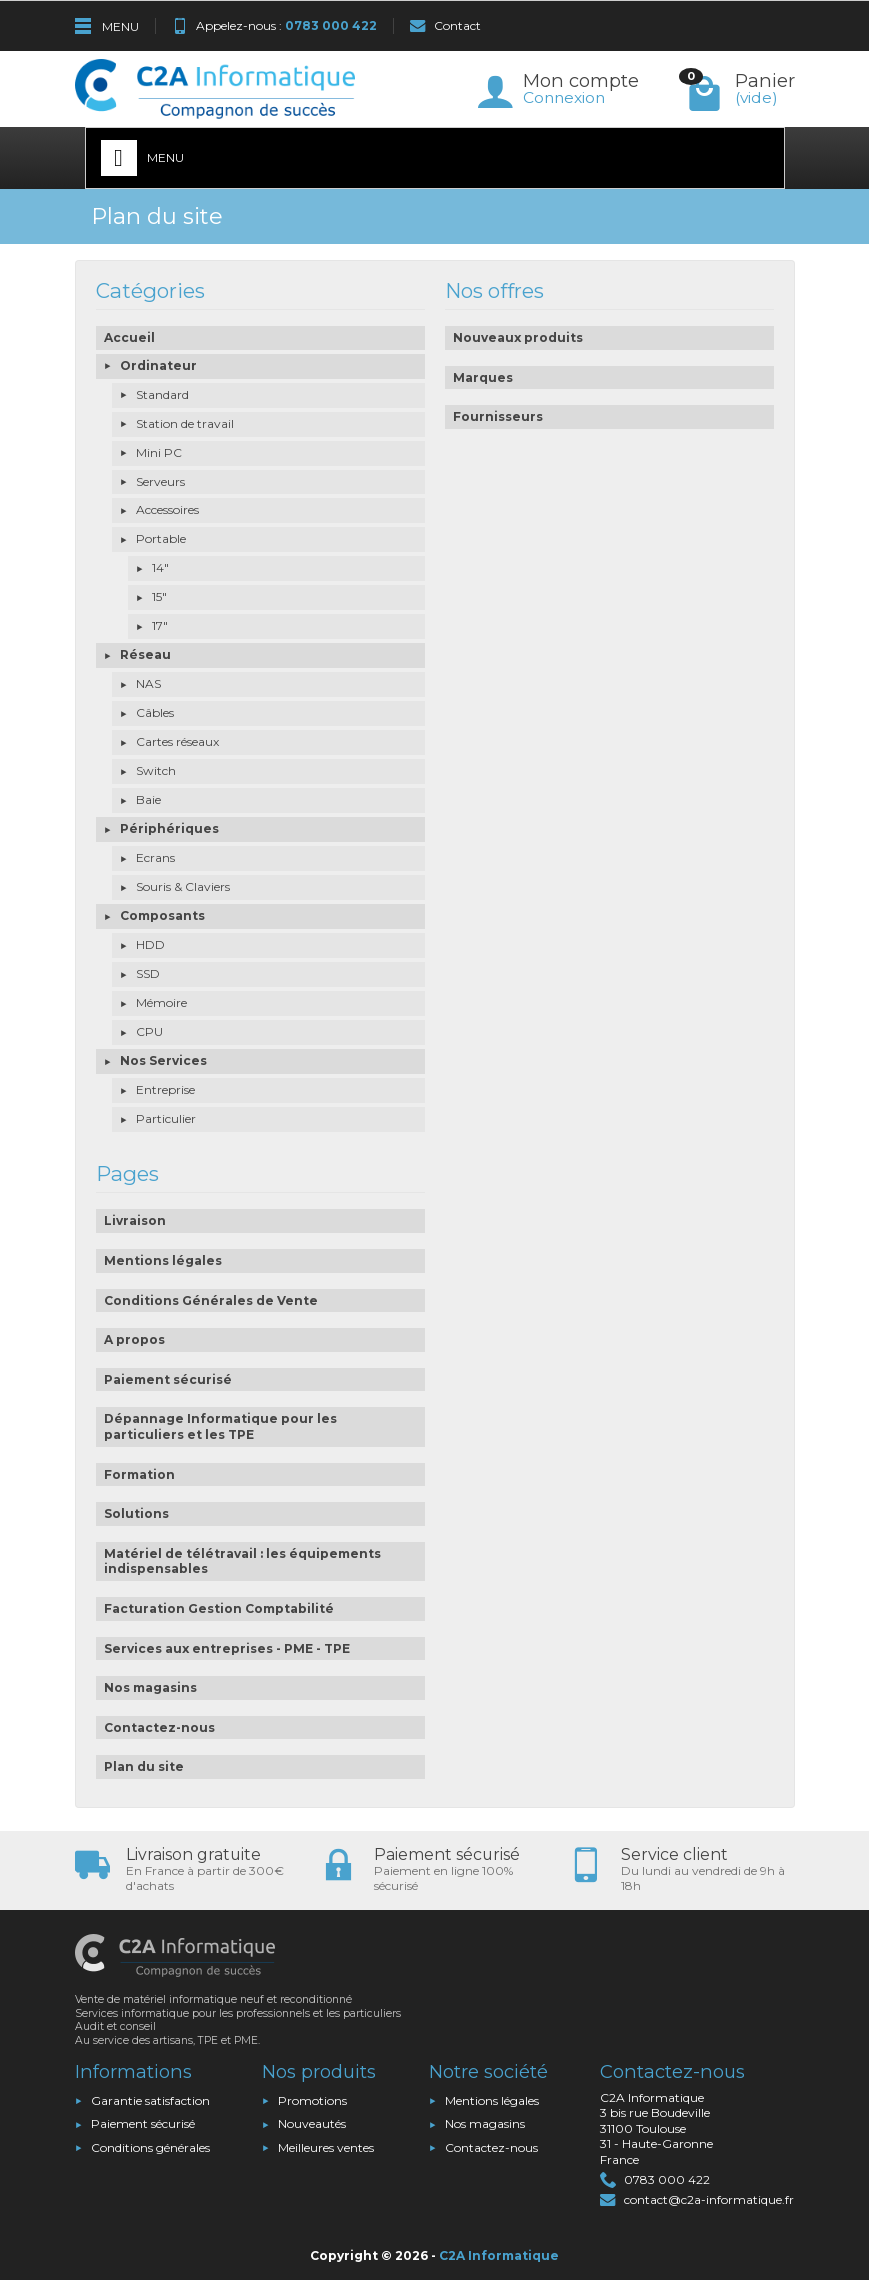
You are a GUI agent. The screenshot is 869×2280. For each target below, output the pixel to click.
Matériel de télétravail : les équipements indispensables (242, 1561)
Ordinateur (158, 365)
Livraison (135, 1220)
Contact (445, 25)
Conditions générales (150, 2147)
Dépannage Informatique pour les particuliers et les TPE (220, 1426)
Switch (156, 770)
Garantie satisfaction (150, 2100)
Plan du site (144, 1766)
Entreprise (165, 1089)
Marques (483, 377)
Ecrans (155, 857)
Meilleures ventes (326, 2147)
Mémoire (161, 1002)
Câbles (155, 712)
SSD (148, 973)
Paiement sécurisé (168, 1379)
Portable (161, 538)
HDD (150, 944)
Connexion (564, 97)
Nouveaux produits (518, 337)
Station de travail (185, 423)
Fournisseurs (498, 416)
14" (160, 567)
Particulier (166, 1118)
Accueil (129, 337)
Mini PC (159, 452)
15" (159, 596)
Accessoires (167, 509)
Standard (162, 394)
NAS (148, 683)
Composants (162, 915)
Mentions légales (163, 1260)
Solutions (136, 1513)
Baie (148, 799)
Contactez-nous (159, 1727)
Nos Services (163, 1060)
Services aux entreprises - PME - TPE (227, 1648)
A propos (134, 1339)
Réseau (145, 654)
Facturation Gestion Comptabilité (219, 1608)
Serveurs (160, 481)
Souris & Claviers (183, 886)
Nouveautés (312, 2123)
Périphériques (169, 828)
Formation (139, 1474)
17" (160, 625)
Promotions (312, 2100)
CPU (149, 1031)
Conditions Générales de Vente (211, 1300)
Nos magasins (150, 1687)
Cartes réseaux (177, 741)
